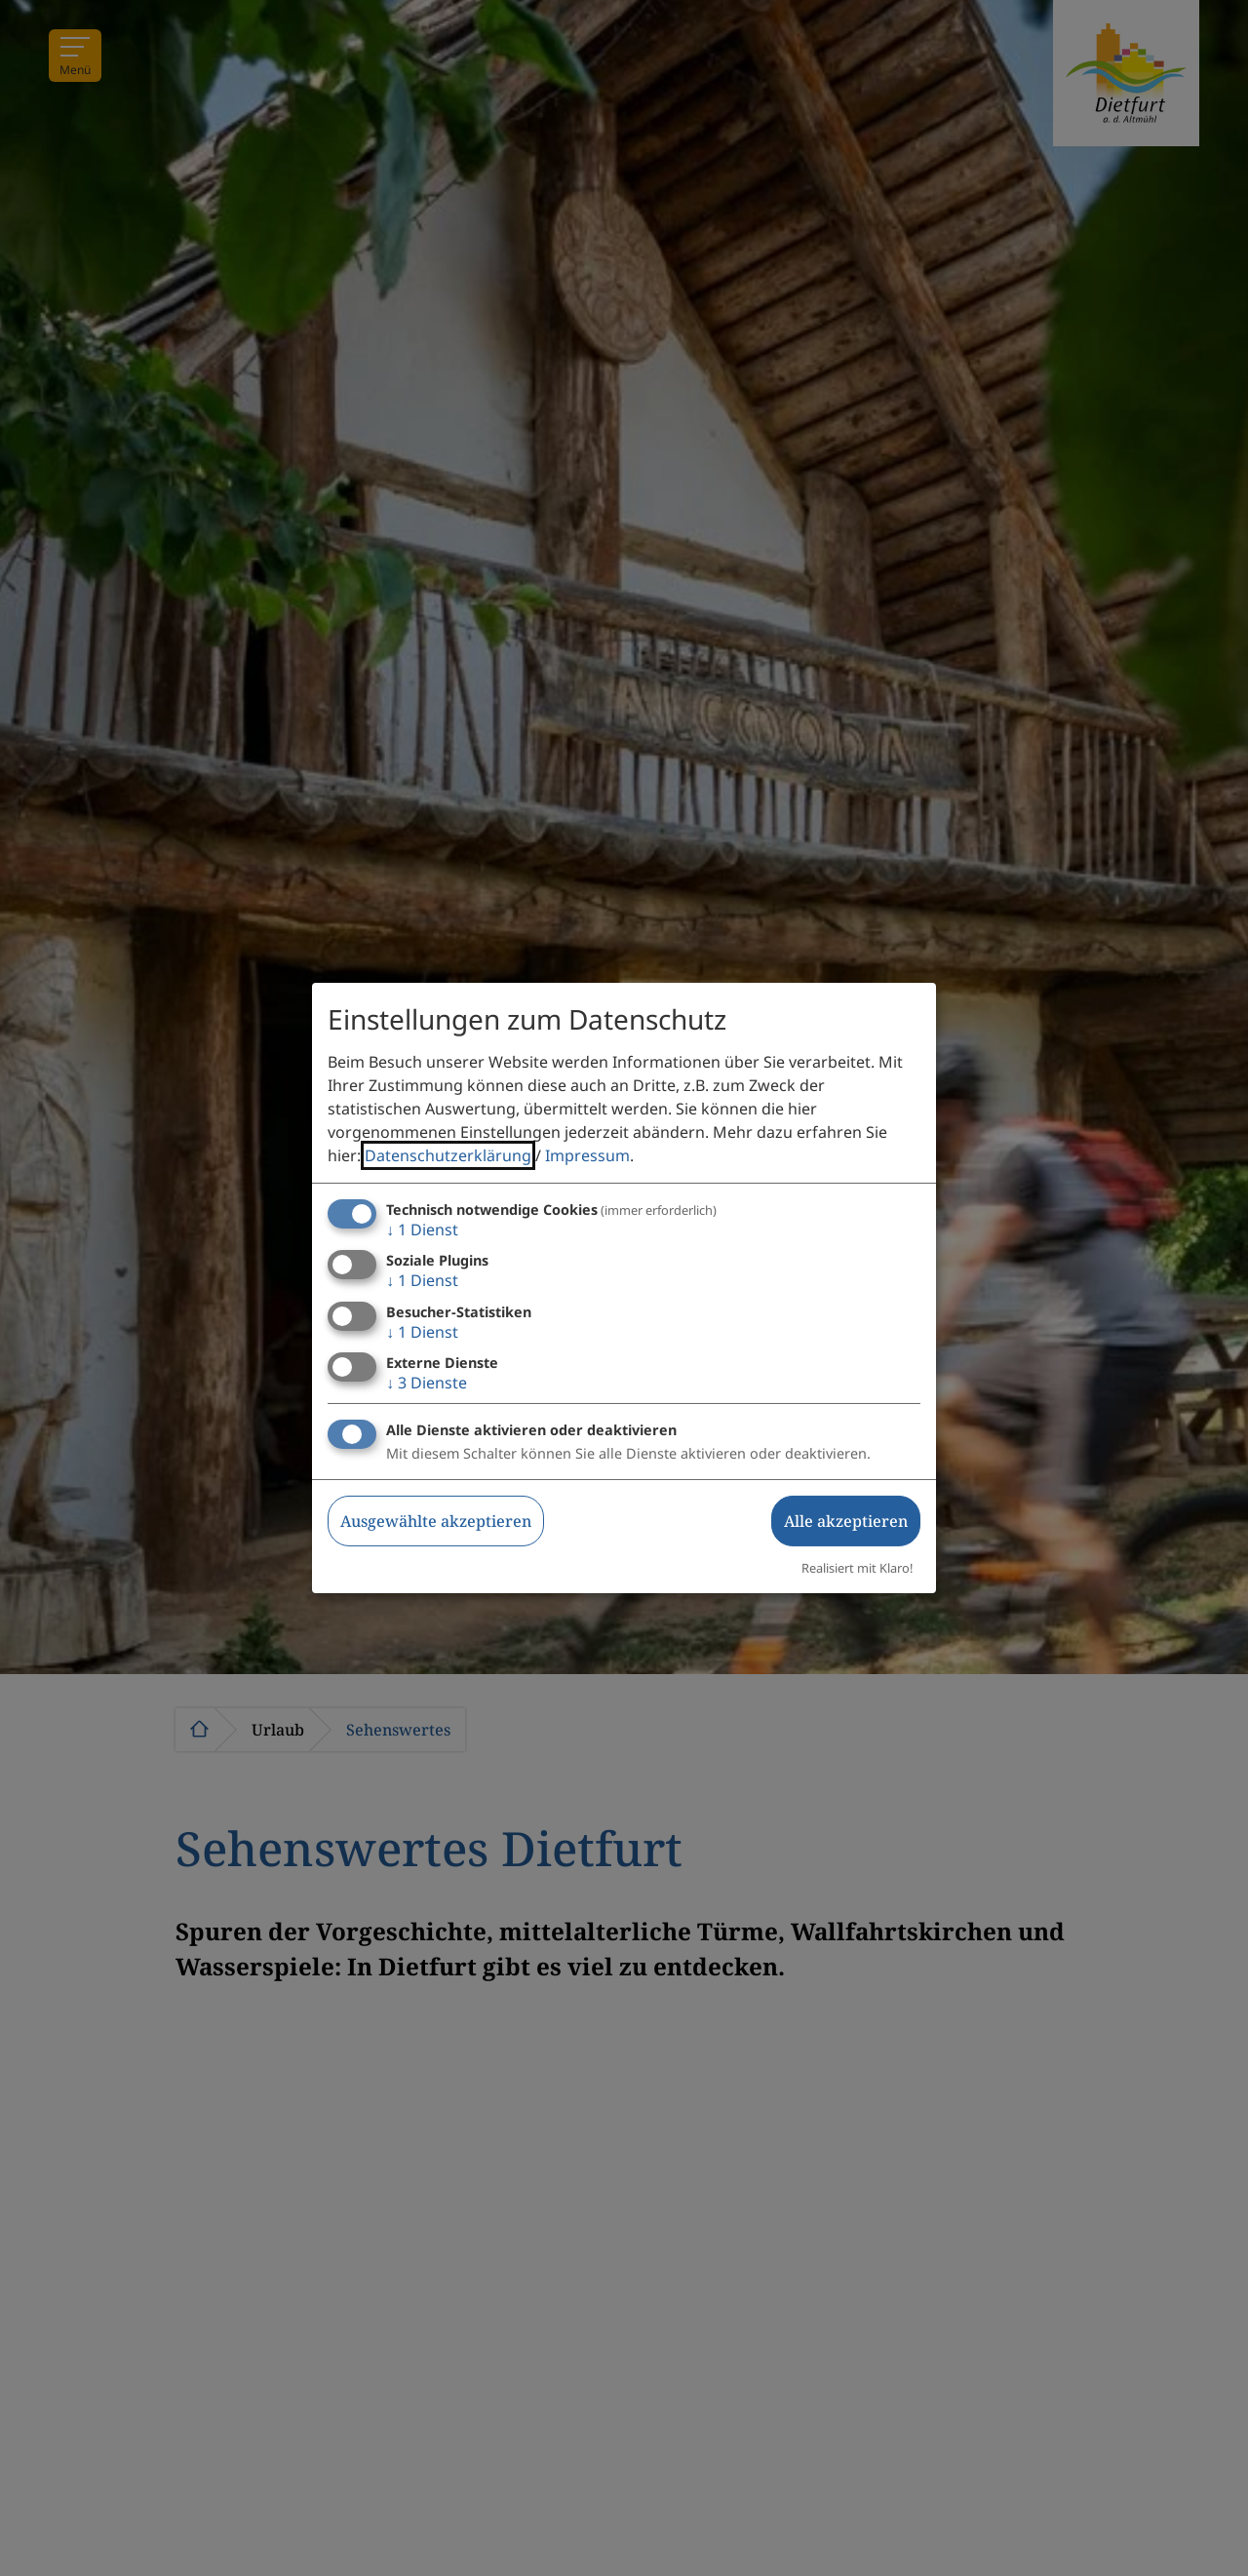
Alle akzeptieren (846, 1521)
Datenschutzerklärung (448, 1155)
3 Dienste (426, 1382)
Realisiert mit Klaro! (857, 1568)
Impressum (587, 1155)
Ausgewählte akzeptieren (435, 1521)
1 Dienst (422, 1229)
